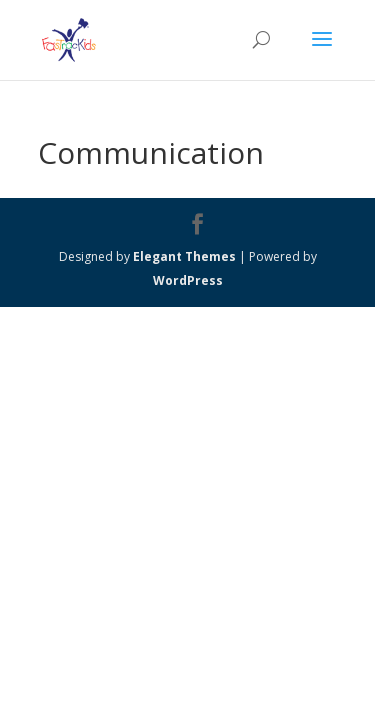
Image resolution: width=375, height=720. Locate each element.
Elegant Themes (184, 256)
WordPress (188, 280)
